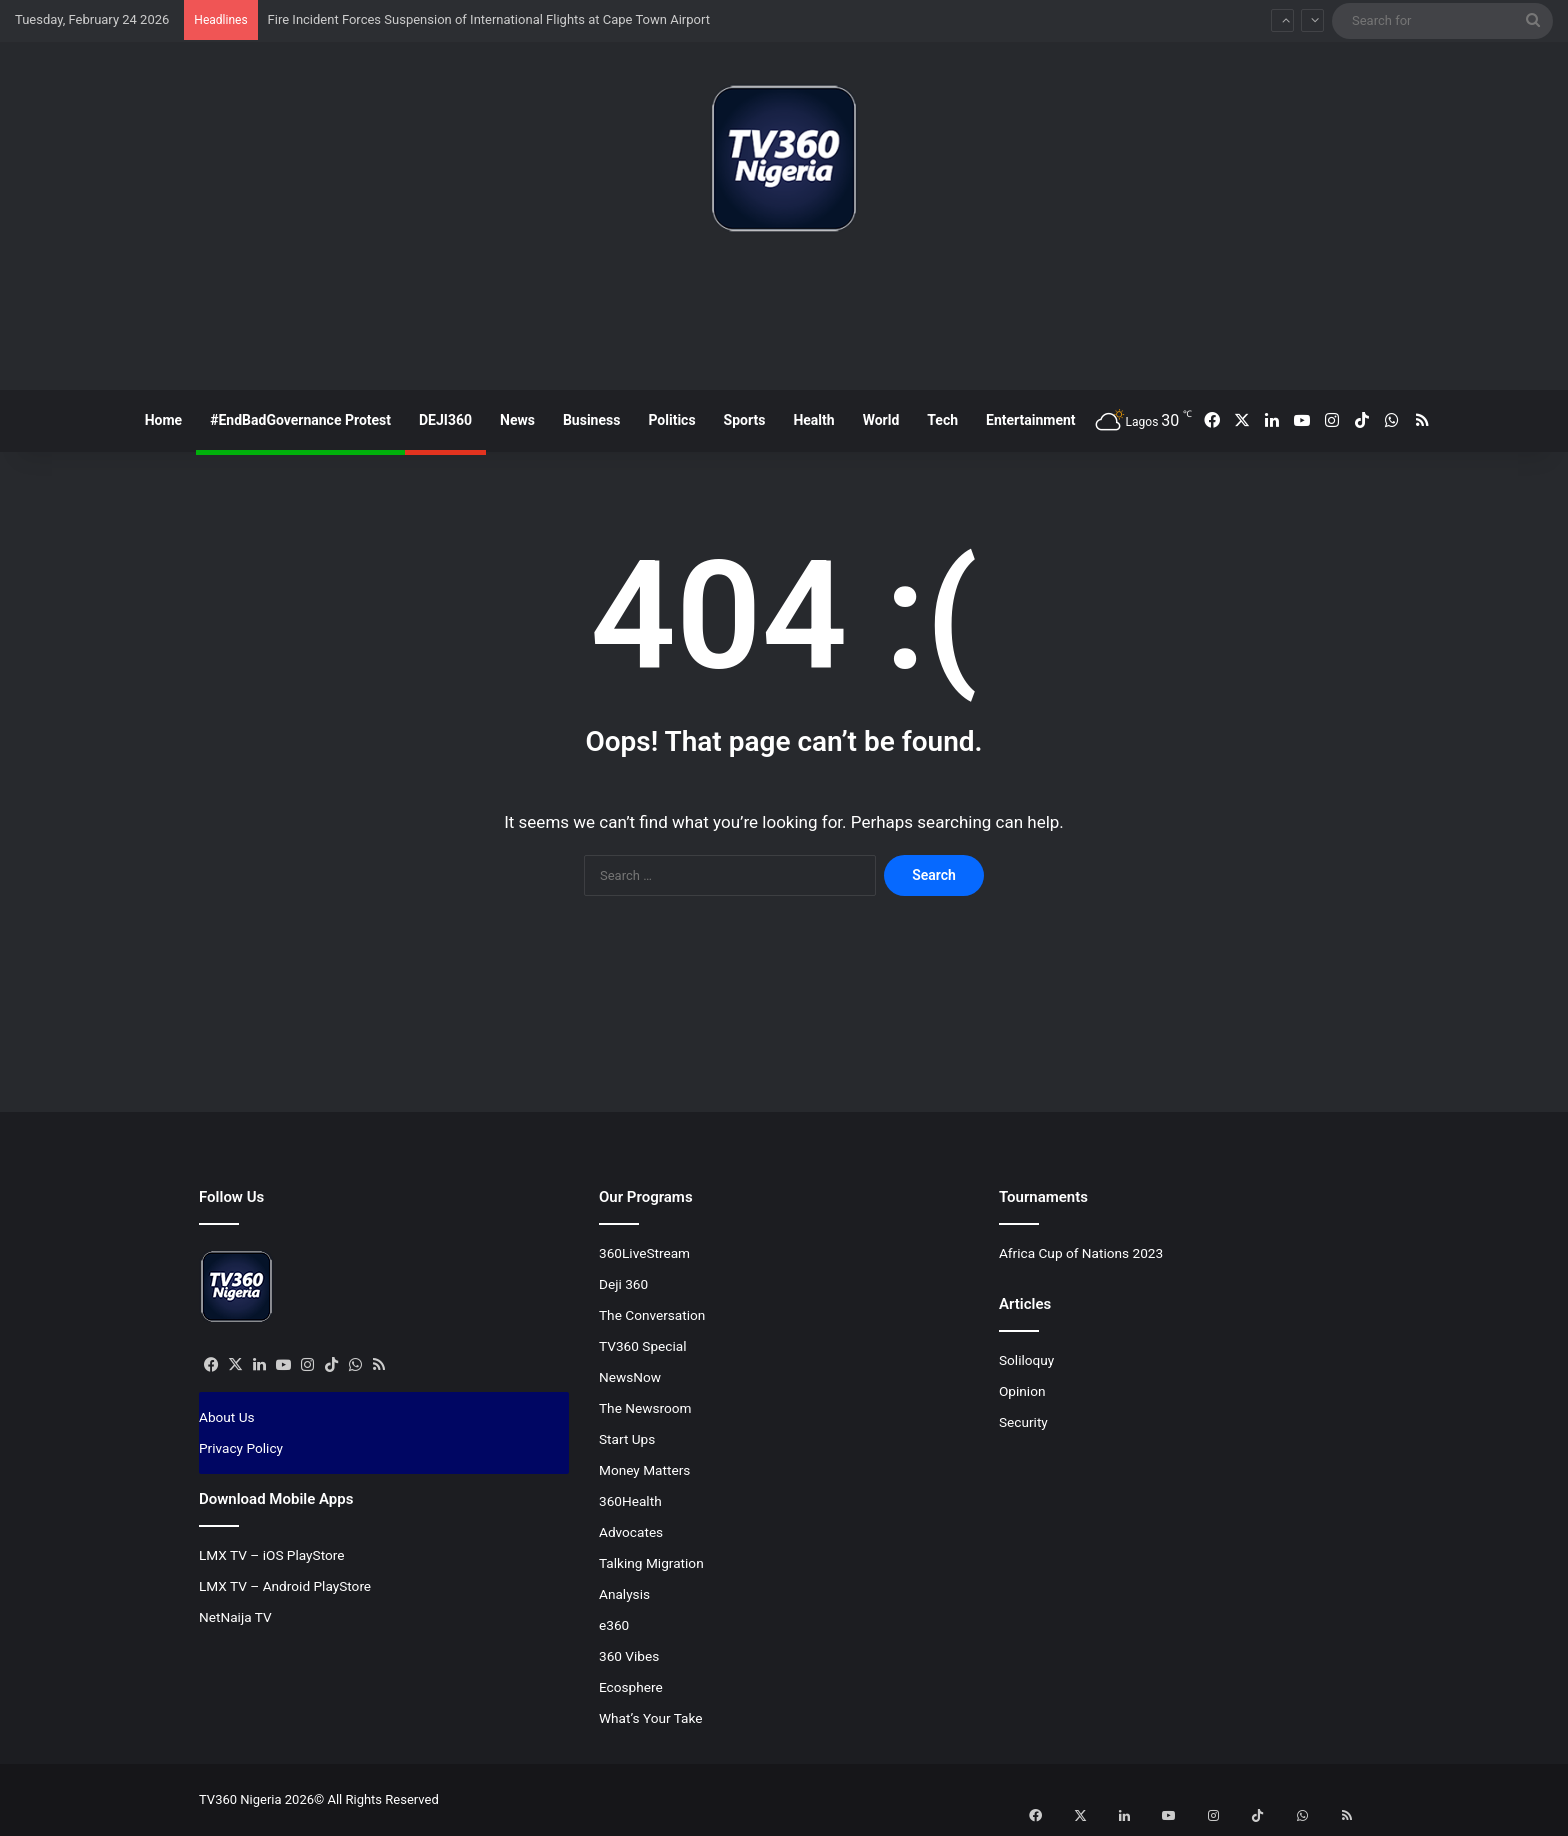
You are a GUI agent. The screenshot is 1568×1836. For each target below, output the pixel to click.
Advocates (631, 1532)
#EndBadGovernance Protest (300, 420)
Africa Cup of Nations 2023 (1081, 1253)
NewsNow (630, 1377)
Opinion (1022, 1391)
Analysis (624, 1594)
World (881, 420)
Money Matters (644, 1470)
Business (591, 420)
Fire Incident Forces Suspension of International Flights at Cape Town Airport (489, 19)
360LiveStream (644, 1253)
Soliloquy (1026, 1360)
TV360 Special (643, 1346)
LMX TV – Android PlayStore (285, 1586)
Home (163, 420)
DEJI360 (445, 420)
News (517, 420)
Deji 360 (623, 1284)
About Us (227, 1417)
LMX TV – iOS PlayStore (272, 1555)
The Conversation (652, 1315)
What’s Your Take (651, 1718)
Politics (671, 420)
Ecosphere (631, 1687)
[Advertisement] (784, 319)
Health (813, 420)
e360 (614, 1625)
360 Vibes (629, 1656)
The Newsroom (645, 1408)
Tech (942, 420)
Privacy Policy (241, 1448)
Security (1023, 1422)
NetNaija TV (235, 1617)
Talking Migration (651, 1563)
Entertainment (1031, 420)
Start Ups (627, 1439)
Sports (745, 420)
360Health (630, 1501)
